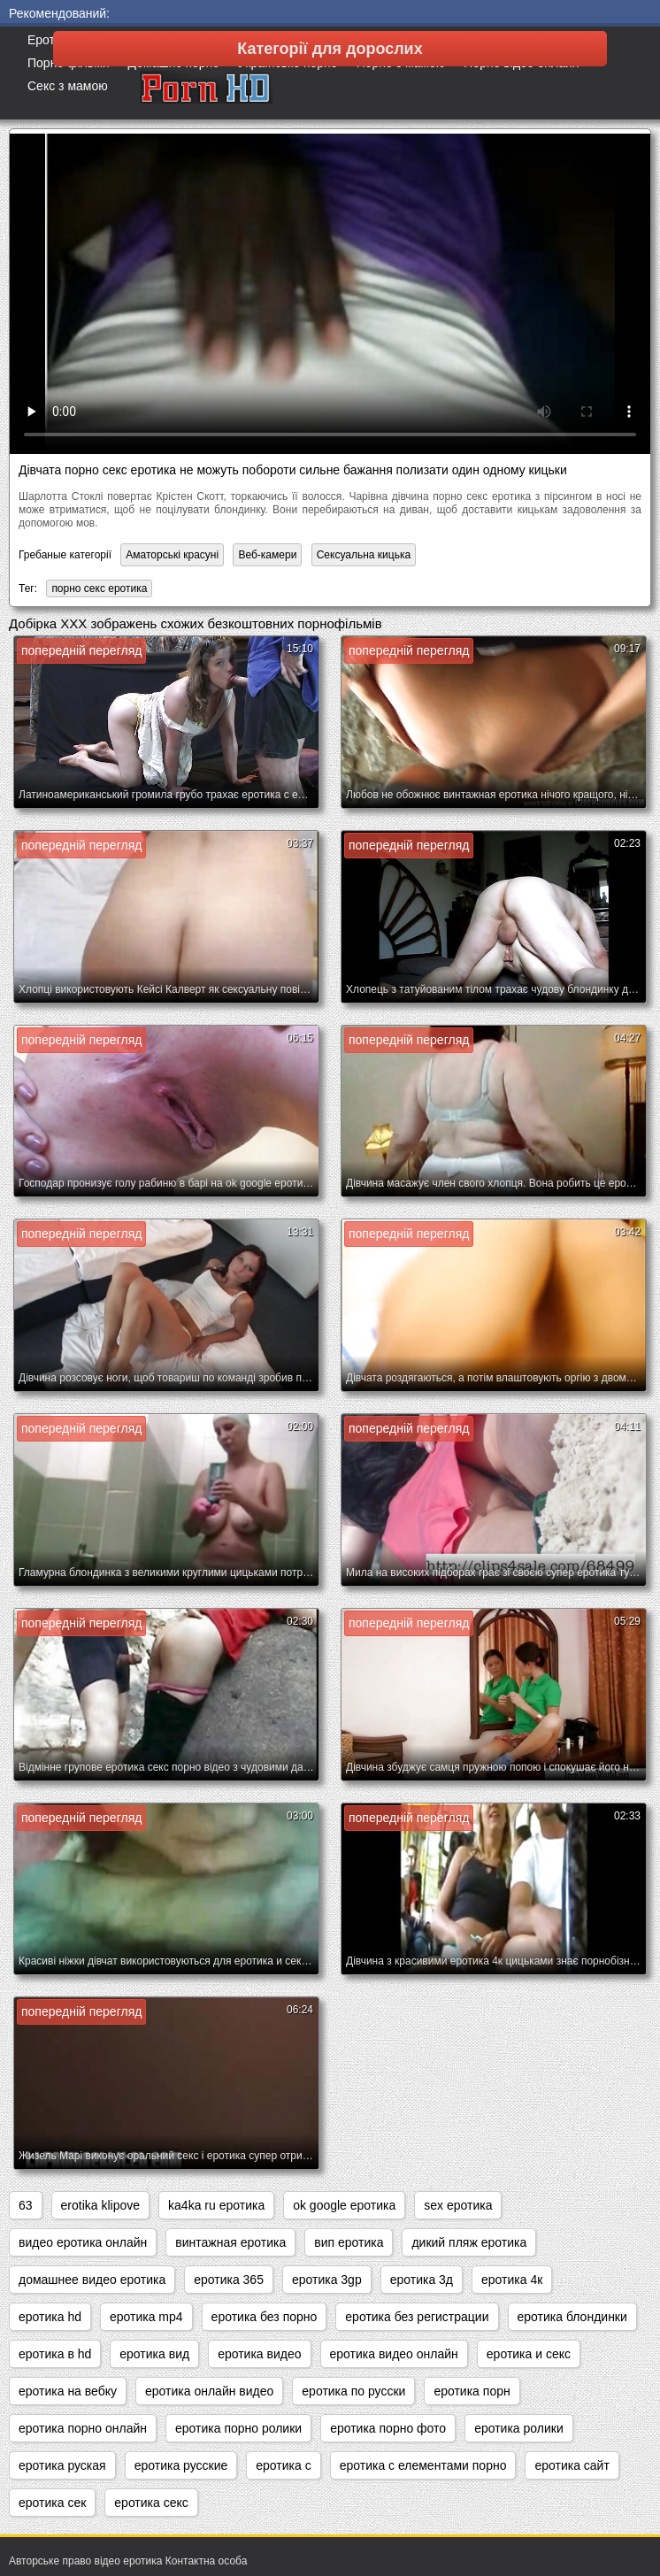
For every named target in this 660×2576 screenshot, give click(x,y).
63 (26, 2205)
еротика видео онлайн (394, 2354)
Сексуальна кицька (364, 555)
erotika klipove (101, 2205)
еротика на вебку (68, 2391)
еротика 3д (421, 2279)
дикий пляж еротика (468, 2242)
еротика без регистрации (416, 2317)
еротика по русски (353, 2391)
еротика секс (151, 2502)
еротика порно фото (388, 2428)
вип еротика (348, 2242)
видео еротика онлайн (83, 2242)
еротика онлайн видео (209, 2391)
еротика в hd (55, 2354)
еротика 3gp (327, 2279)
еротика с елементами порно (423, 2465)
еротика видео (259, 2354)
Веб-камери (267, 555)
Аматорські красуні (172, 555)
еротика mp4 (146, 2317)
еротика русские (181, 2465)
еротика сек (52, 2502)
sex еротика (458, 2205)
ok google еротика (344, 2205)
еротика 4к (511, 2279)
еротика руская (62, 2465)
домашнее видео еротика (92, 2279)
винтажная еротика (230, 2242)
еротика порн (472, 2391)
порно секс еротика (99, 588)
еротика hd (50, 2317)
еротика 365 (229, 2279)
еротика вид (154, 2354)
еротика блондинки (572, 2317)
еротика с (283, 2465)
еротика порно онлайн (83, 2428)
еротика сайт (571, 2465)
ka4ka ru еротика (216, 2205)
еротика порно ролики (238, 2428)
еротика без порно (264, 2317)
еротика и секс (529, 2354)
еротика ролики (519, 2428)
